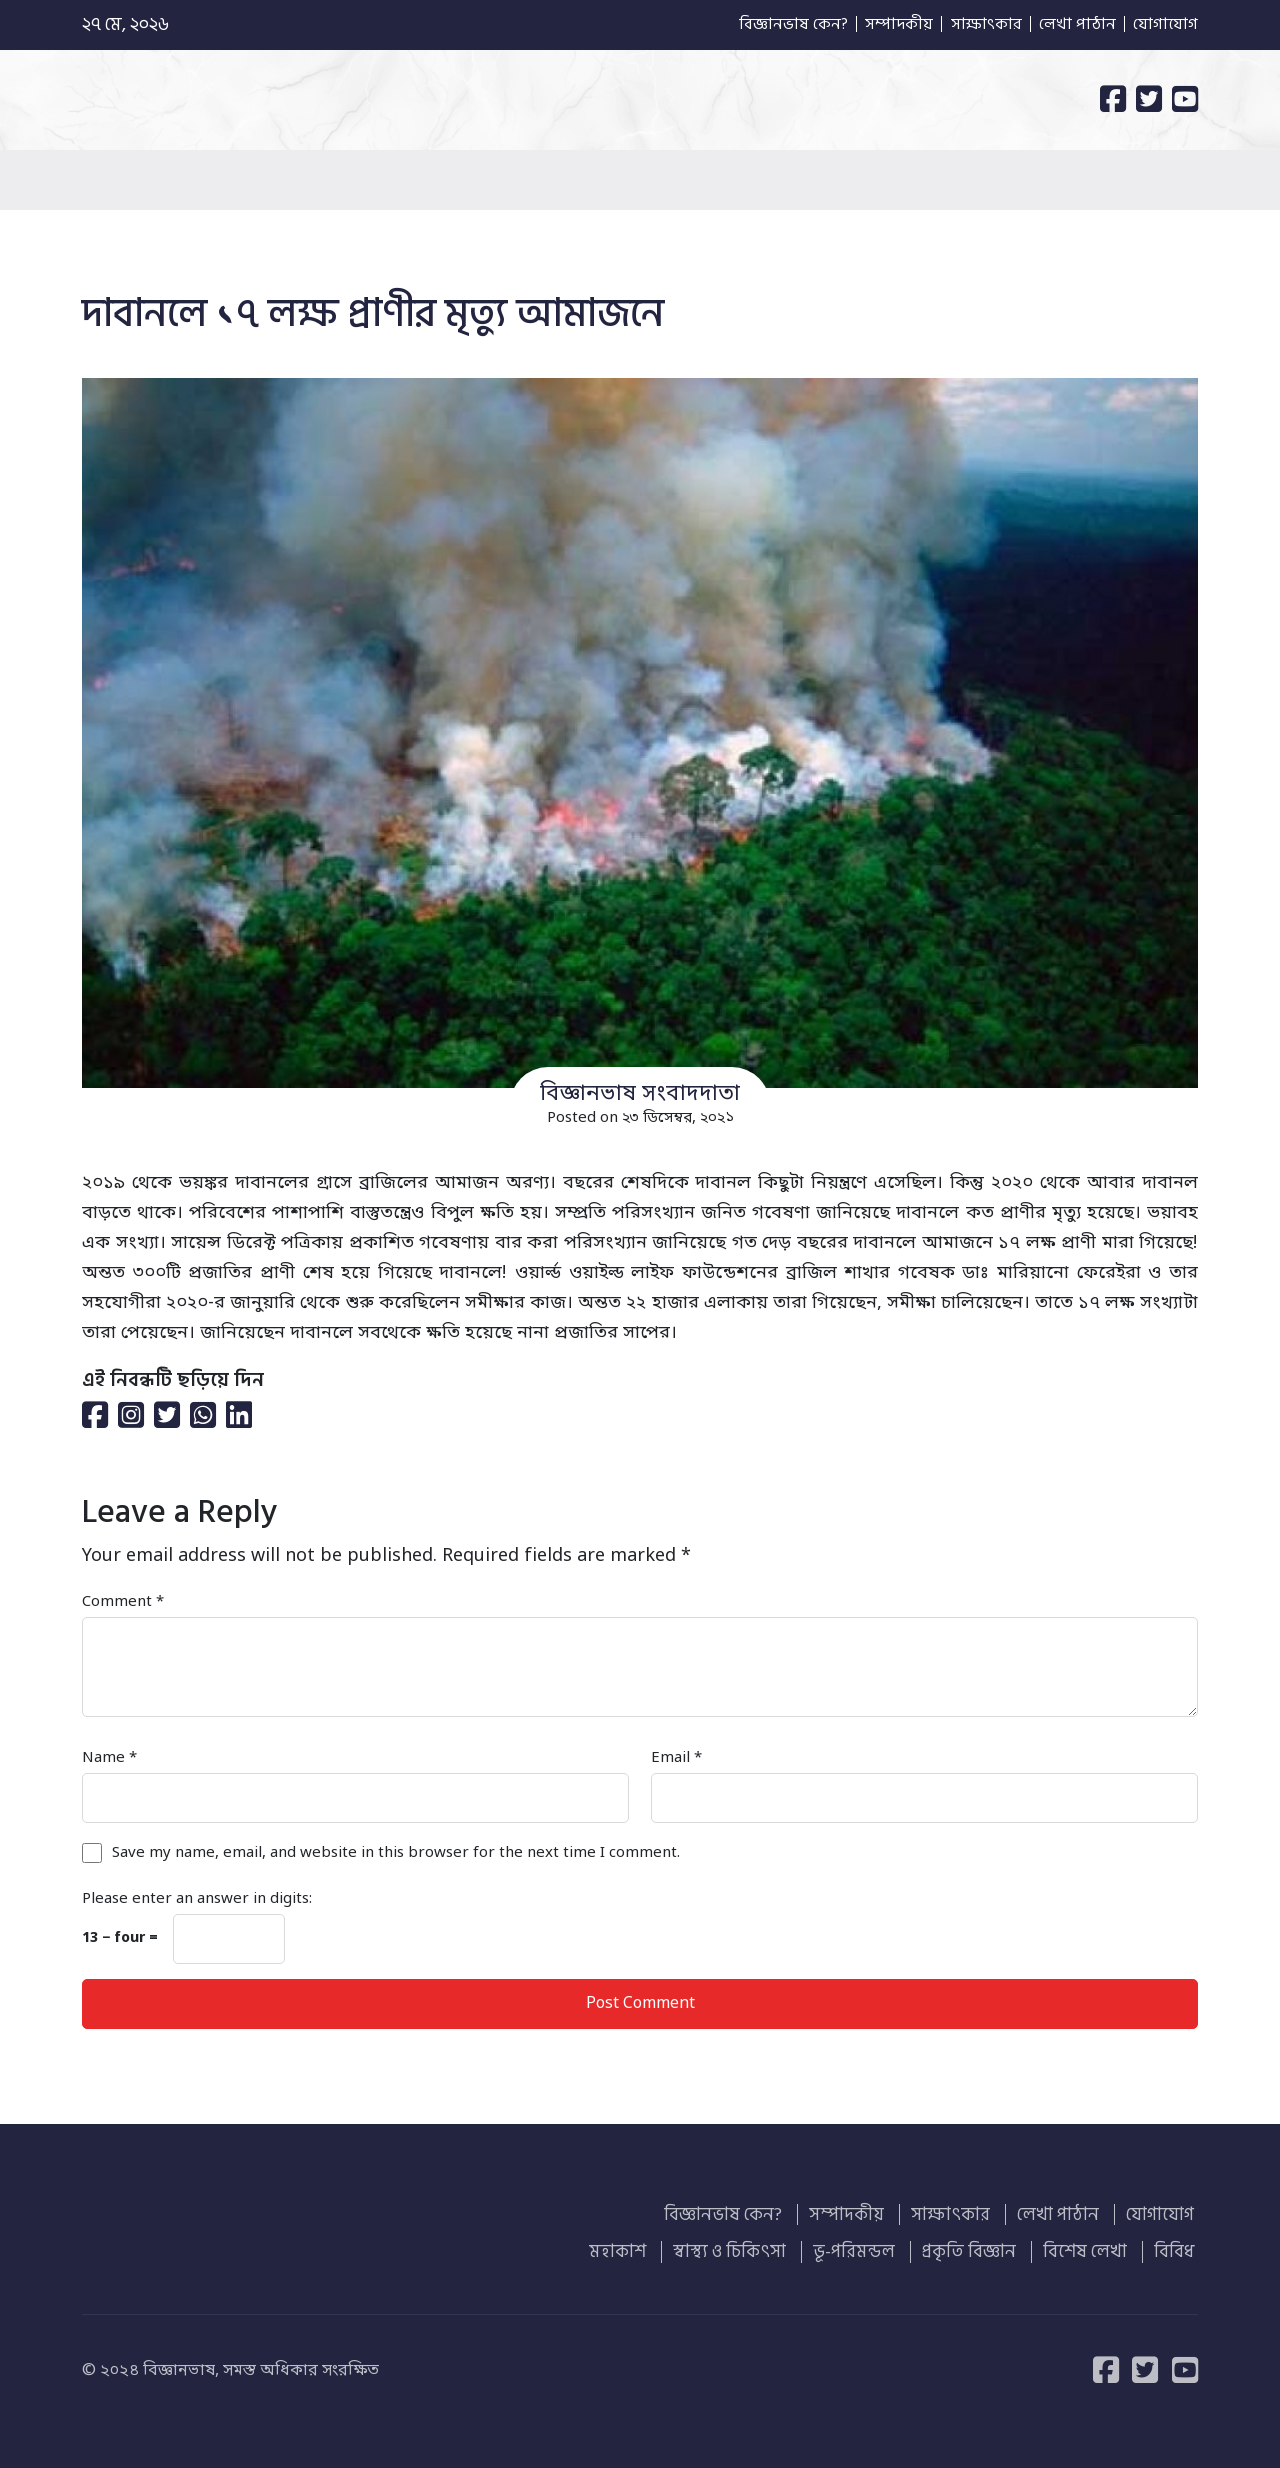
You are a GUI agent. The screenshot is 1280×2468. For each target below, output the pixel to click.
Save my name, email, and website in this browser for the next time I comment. (396, 1853)
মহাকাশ (651, 2247)
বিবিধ (1178, 2247)
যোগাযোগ (1164, 25)
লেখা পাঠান (1068, 25)
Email (676, 1758)
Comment (123, 1602)
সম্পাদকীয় (868, 25)
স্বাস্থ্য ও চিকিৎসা (757, 2247)
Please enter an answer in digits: (197, 1899)
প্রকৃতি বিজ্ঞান (985, 2247)
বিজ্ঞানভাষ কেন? (751, 25)
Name (109, 1758)
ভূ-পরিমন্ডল (876, 2247)
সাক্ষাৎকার (966, 25)
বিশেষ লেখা (1095, 2247)
